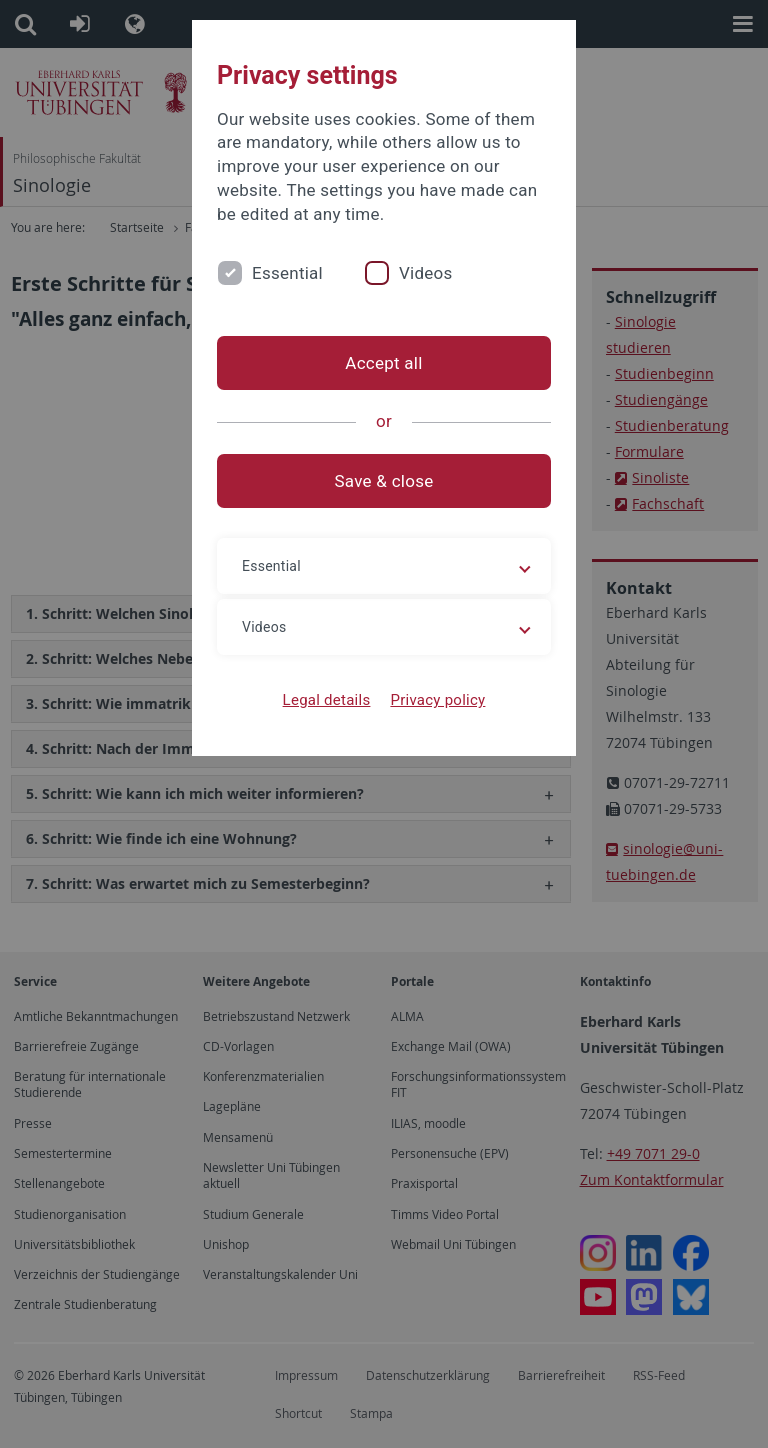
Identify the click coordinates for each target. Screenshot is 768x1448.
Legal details (327, 700)
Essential (287, 273)
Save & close (384, 481)
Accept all (383, 363)
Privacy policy (437, 700)
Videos (426, 273)
